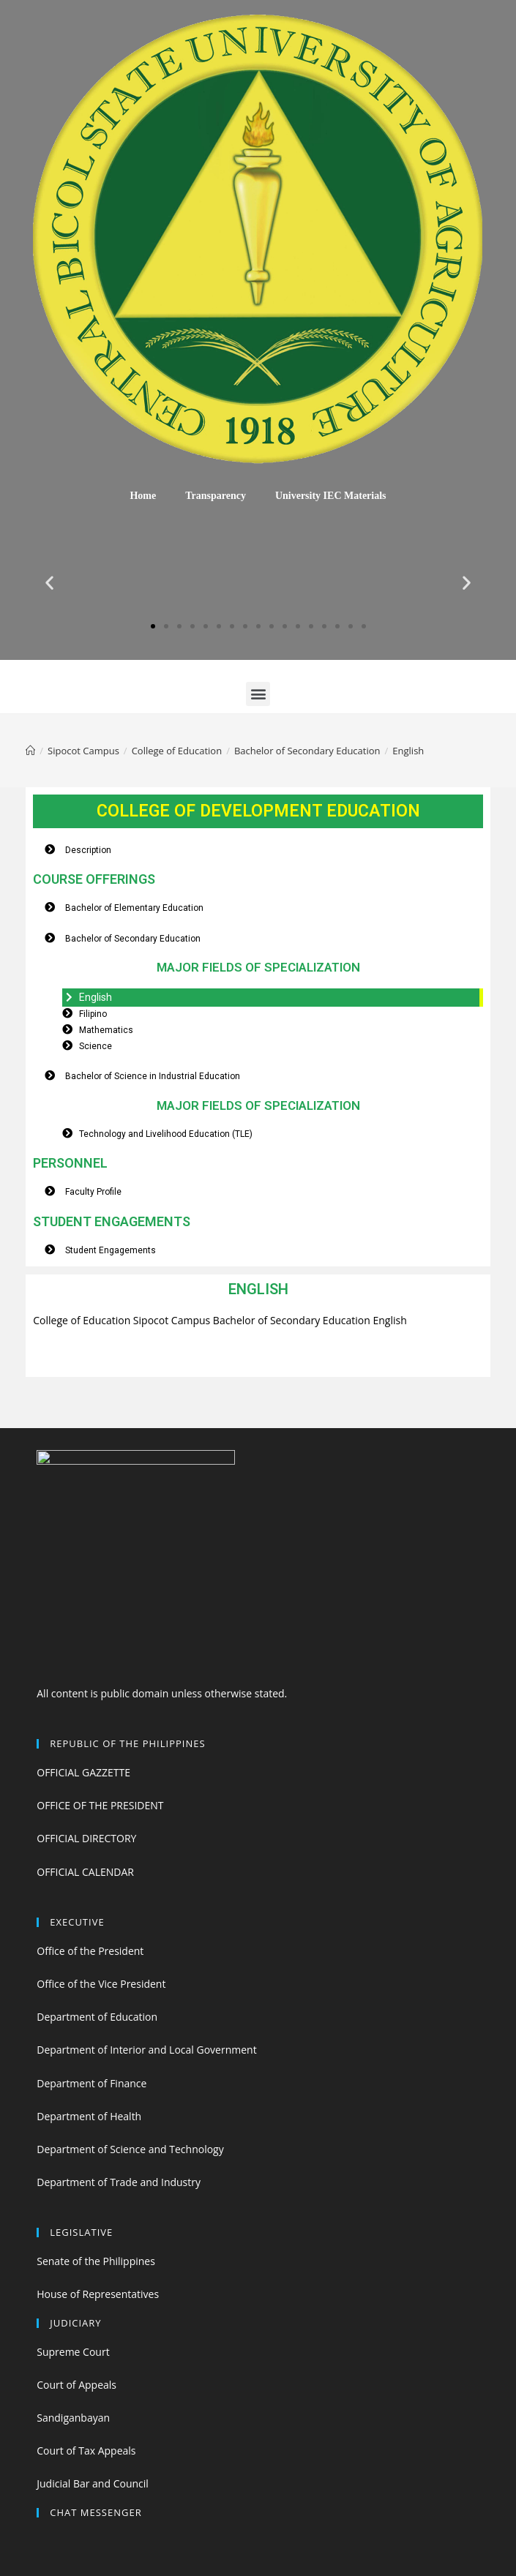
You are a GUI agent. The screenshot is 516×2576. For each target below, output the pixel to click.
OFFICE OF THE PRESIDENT (100, 1805)
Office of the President (90, 1951)
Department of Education (97, 2017)
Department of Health (89, 2116)
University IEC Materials (330, 495)
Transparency (215, 495)
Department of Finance (91, 2083)
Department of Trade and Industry (119, 2182)
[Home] (30, 750)
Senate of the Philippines (96, 2261)
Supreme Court (73, 2352)
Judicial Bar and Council (93, 2483)
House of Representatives (98, 2294)
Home (143, 495)
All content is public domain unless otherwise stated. (162, 1693)
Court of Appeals (76, 2385)
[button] (153, 626)
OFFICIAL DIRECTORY (86, 1838)
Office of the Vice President (101, 1984)
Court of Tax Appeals (86, 2450)
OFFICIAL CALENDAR (85, 1872)
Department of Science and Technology (130, 2149)
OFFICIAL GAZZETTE (83, 1772)
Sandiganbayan (73, 2418)
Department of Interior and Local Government (146, 2050)
